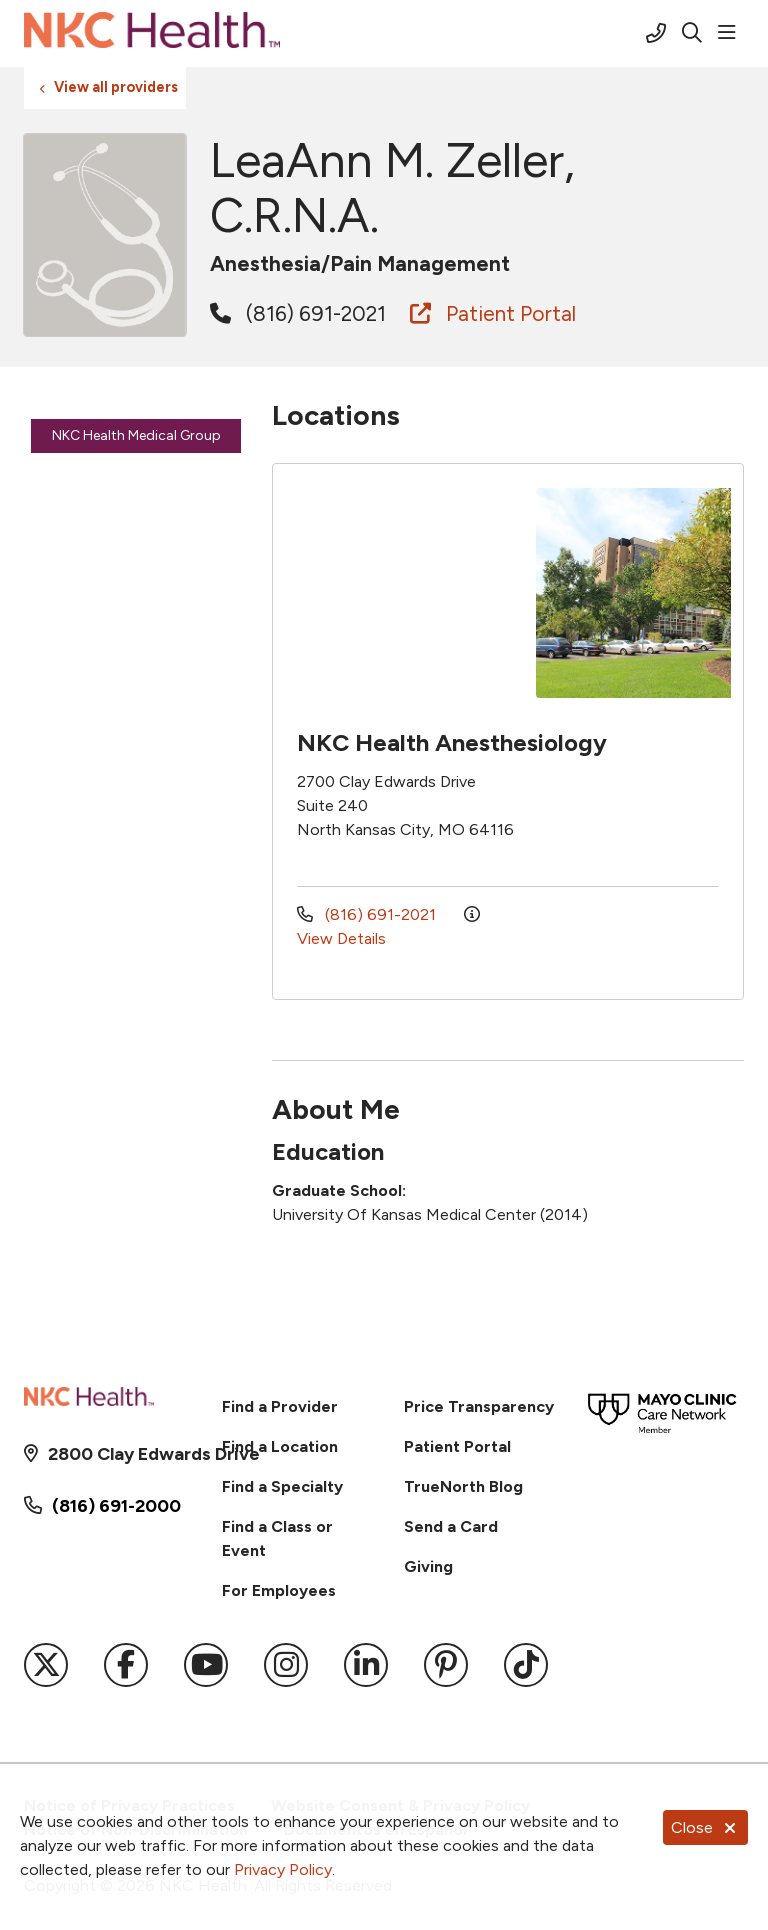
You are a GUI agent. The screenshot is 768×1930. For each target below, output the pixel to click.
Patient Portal (493, 313)
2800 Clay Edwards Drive (117, 1454)
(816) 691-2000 (116, 1506)
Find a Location (280, 1446)
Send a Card (451, 1526)
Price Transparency (479, 1406)
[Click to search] (692, 33)
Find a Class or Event (277, 1538)
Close (705, 1827)
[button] (731, 33)
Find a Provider (280, 1406)
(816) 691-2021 (298, 313)
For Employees (279, 1590)
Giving (428, 1566)
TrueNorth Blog (463, 1486)
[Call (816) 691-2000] (656, 33)
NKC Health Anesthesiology (452, 742)
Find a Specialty (282, 1486)
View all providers (116, 87)
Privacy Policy (283, 1869)
